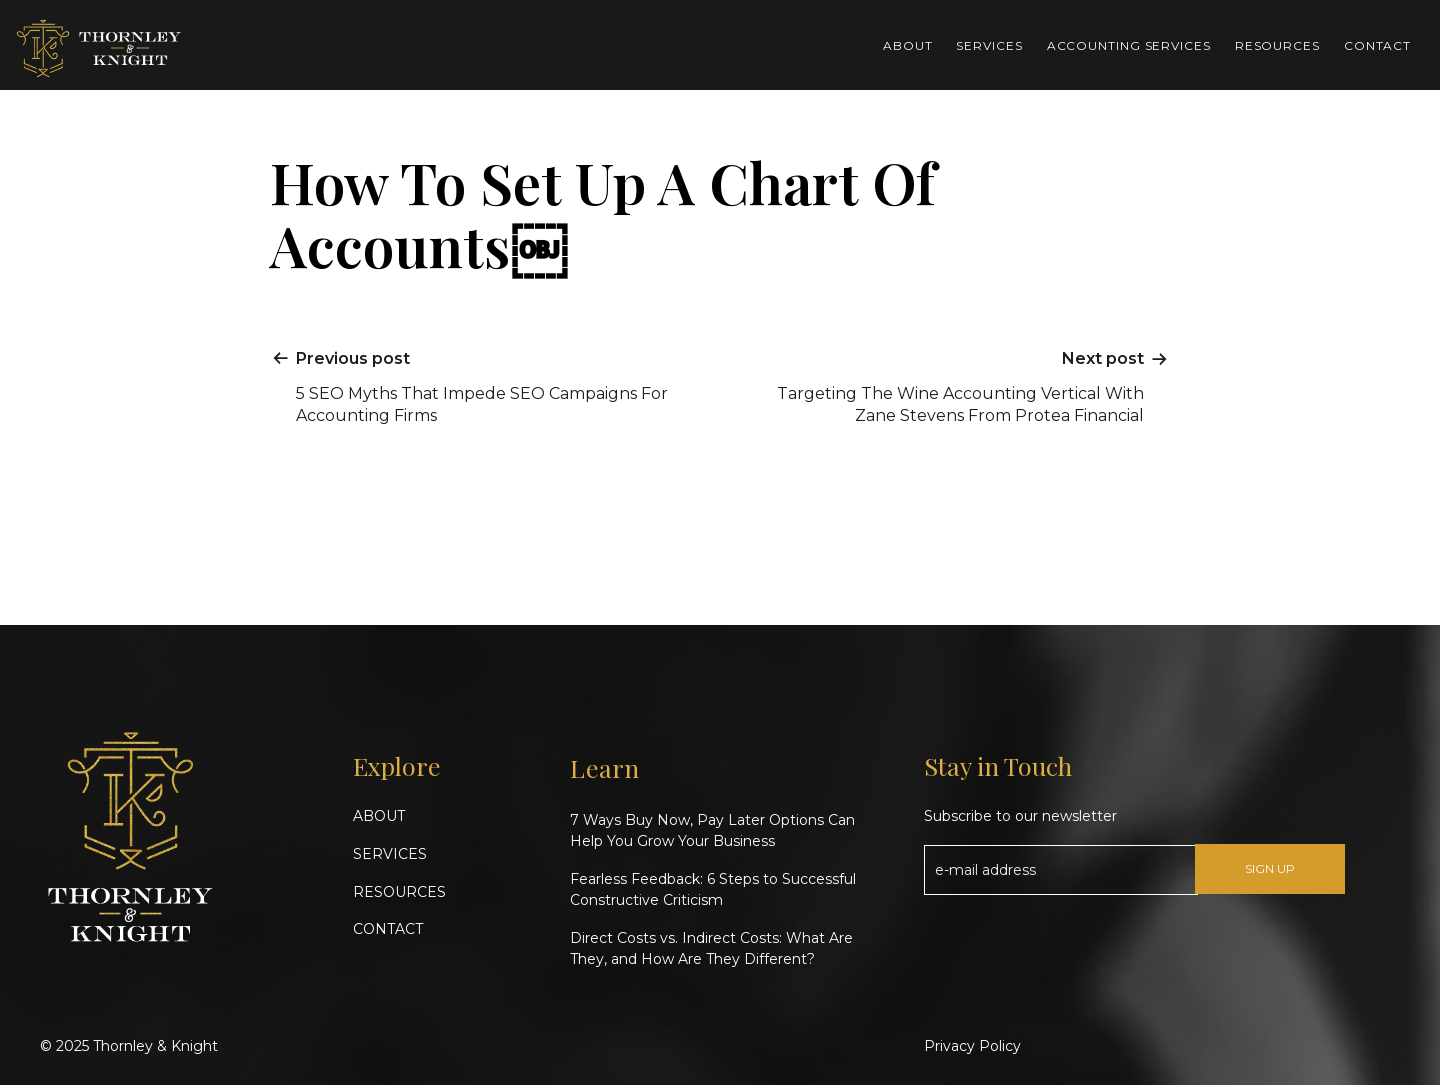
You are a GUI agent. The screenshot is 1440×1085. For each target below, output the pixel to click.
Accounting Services (1129, 45)
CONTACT (388, 929)
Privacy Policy (972, 1046)
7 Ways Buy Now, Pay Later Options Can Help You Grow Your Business (712, 830)
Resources (1277, 45)
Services (989, 45)
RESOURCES (399, 892)
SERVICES (390, 854)
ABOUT (379, 816)
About (908, 45)
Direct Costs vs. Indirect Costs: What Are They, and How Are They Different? (711, 948)
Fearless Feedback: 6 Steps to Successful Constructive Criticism (713, 889)
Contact (1377, 45)
